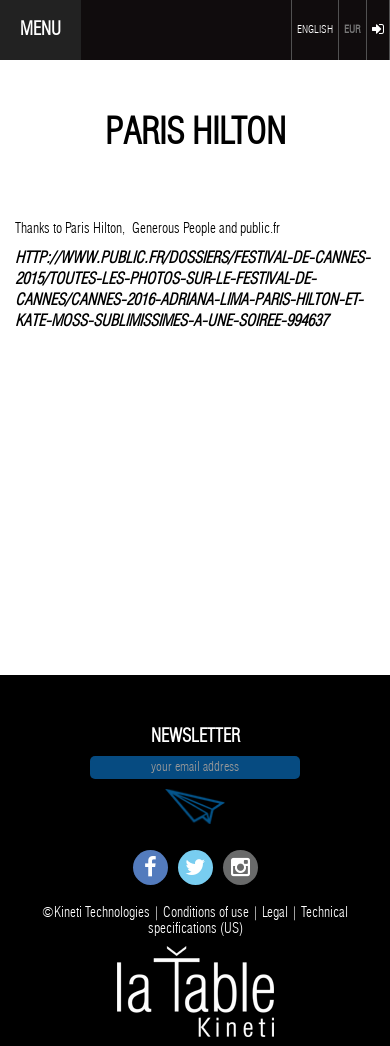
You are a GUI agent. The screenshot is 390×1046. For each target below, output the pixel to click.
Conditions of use (206, 913)
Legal (275, 913)
